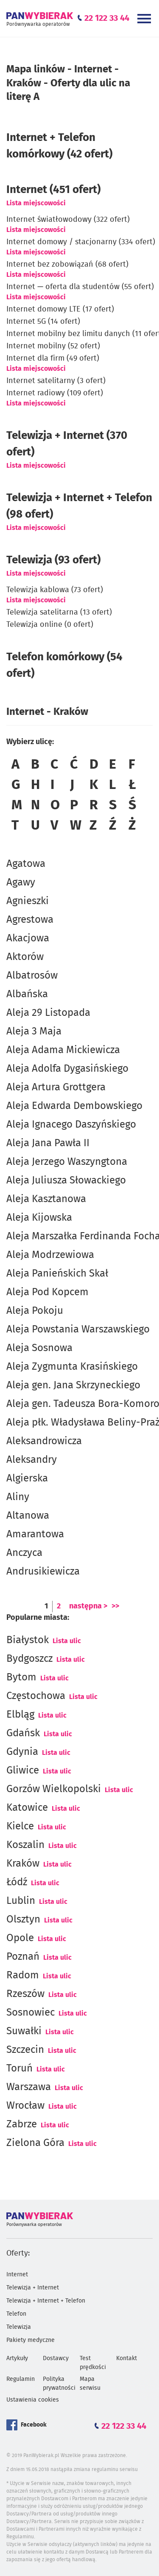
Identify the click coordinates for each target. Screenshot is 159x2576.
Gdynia (22, 1752)
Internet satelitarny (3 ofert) (56, 381)
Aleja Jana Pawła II (47, 1143)
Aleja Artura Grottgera (56, 1087)
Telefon (16, 2314)
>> (115, 1606)
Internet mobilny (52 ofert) (53, 346)
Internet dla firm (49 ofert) (52, 358)
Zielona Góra (35, 2143)
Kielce (20, 1826)
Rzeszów (25, 1994)
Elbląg (20, 1715)
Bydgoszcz (29, 1659)
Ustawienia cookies (32, 2400)
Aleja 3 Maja (33, 1031)
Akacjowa (27, 938)
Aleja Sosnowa (39, 1348)
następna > (88, 1606)
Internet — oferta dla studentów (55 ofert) (80, 287)
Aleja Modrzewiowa (50, 1255)
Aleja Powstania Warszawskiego (78, 1329)
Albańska (27, 994)
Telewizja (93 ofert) (53, 559)
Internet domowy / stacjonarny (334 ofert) (80, 242)
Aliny (17, 1497)
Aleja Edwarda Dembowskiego (74, 1106)
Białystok (27, 1640)
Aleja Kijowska (39, 1218)
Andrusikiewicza (43, 1572)
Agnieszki (27, 901)
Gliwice (22, 1770)
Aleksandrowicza (44, 1441)
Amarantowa (35, 1534)
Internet (17, 2275)
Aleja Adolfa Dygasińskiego (67, 1069)
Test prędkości (93, 2362)
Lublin (20, 1901)
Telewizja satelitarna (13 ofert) (59, 612)
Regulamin (20, 2379)
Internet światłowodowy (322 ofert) (68, 219)
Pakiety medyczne (30, 2340)
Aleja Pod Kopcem (47, 1292)
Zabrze (21, 2124)
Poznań (22, 1957)
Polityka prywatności (59, 2383)
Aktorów (25, 957)
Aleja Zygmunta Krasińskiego (72, 1367)
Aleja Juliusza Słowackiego (66, 1180)
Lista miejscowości (36, 203)
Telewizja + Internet (32, 2288)
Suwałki (24, 2031)
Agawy (20, 882)
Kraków (22, 1864)
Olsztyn (23, 1919)
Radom (22, 1975)
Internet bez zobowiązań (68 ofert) (67, 264)
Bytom (21, 1677)
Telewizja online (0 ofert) (49, 625)
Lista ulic (67, 1641)
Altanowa (27, 1516)
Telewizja (18, 2327)
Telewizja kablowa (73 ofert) (54, 590)
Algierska (27, 1478)
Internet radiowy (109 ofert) (54, 393)
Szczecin (25, 2050)
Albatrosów (32, 976)
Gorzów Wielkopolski (53, 1789)
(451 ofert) (53, 189)
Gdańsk (23, 1733)
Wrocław (25, 2106)
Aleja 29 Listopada (48, 1013)
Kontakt (126, 2358)
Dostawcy (56, 2358)
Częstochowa (35, 1696)
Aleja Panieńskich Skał (57, 1274)
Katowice (27, 1808)
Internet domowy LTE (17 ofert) (60, 309)
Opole (20, 1938)
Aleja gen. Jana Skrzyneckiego (73, 1385)
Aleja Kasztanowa (46, 1199)
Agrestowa (29, 920)
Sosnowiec (30, 2013)
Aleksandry (31, 1460)
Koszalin (25, 1845)
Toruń (19, 2068)
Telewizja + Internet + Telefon (45, 2301)
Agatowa (25, 864)
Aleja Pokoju (34, 1311)
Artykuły (17, 2358)
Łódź (16, 1882)
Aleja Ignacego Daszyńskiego (71, 1125)
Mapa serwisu (90, 2383)
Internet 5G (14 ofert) (43, 321)
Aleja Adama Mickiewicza (63, 1050)
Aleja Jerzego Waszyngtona (66, 1162)
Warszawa (28, 2087)
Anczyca (24, 1553)
